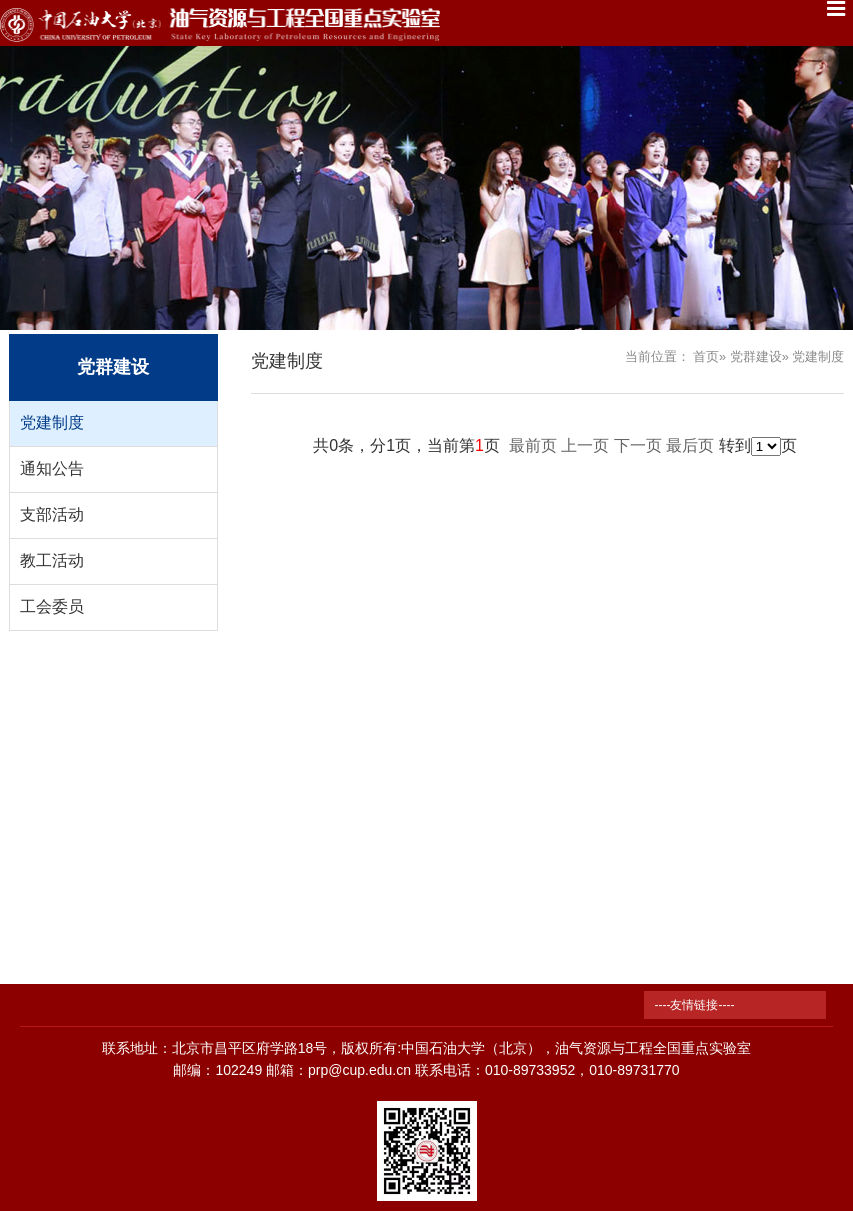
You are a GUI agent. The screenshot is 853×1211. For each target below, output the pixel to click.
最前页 (533, 445)
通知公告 (52, 468)
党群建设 (756, 356)
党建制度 (52, 422)
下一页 (638, 445)
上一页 (585, 445)
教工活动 (52, 560)
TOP (826, 1081)
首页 (706, 356)
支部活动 (52, 514)
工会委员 (52, 606)
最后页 (690, 445)
